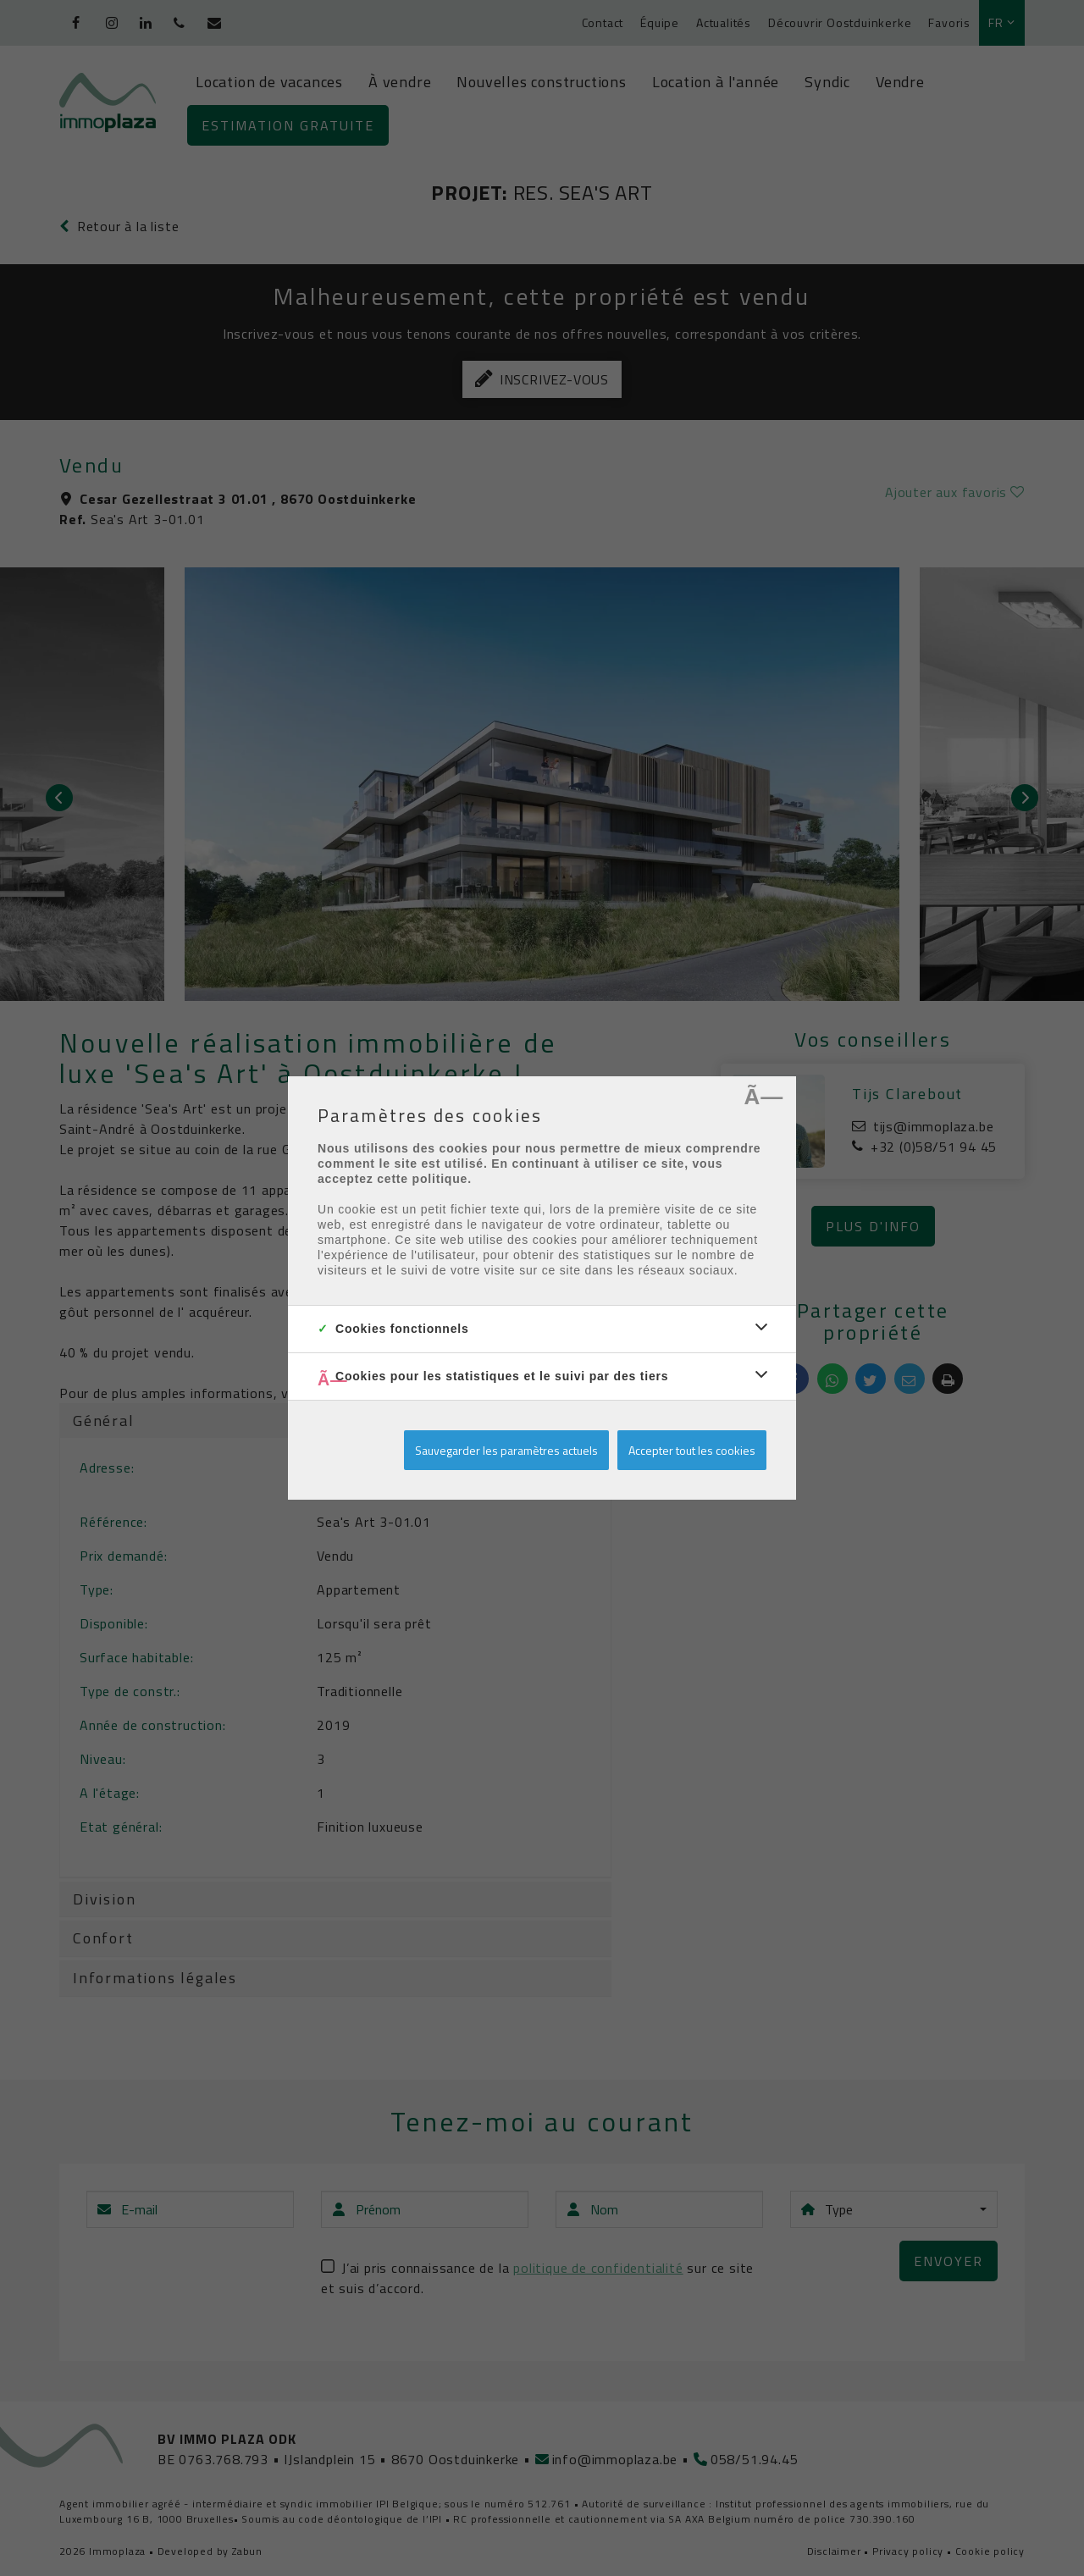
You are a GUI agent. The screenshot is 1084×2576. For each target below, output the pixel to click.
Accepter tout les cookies (691, 1450)
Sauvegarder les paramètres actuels (506, 1450)
